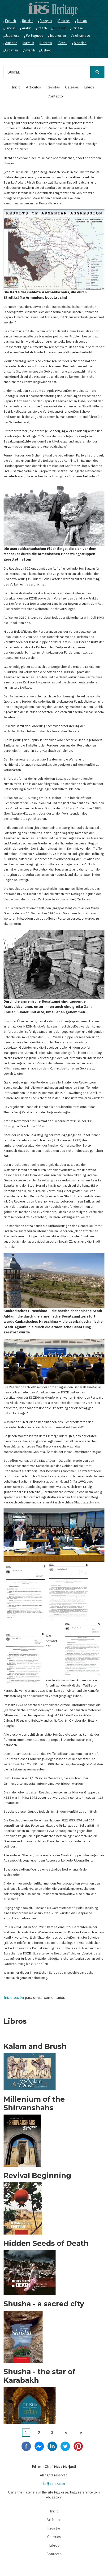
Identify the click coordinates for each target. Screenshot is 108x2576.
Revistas (53, 87)
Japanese (12, 35)
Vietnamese (81, 35)
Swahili (29, 50)
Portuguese (34, 35)
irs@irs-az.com (54, 2484)
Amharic (11, 43)
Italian (82, 21)
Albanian (80, 43)
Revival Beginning (37, 2175)
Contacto (55, 96)
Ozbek (46, 50)
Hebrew (46, 43)
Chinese (77, 28)
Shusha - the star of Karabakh (39, 2376)
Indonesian (58, 35)
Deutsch (64, 21)
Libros (89, 87)
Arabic (26, 28)
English (10, 21)
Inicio (16, 87)
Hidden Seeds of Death (46, 2243)
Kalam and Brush (35, 2046)
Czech (42, 28)
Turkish (10, 28)
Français (46, 21)
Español (59, 28)
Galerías (72, 87)
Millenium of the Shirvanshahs (34, 2103)
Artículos (33, 87)
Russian (27, 21)
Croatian (11, 50)
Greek (62, 43)
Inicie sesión (14, 1998)
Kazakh (28, 43)
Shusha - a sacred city (44, 2304)
